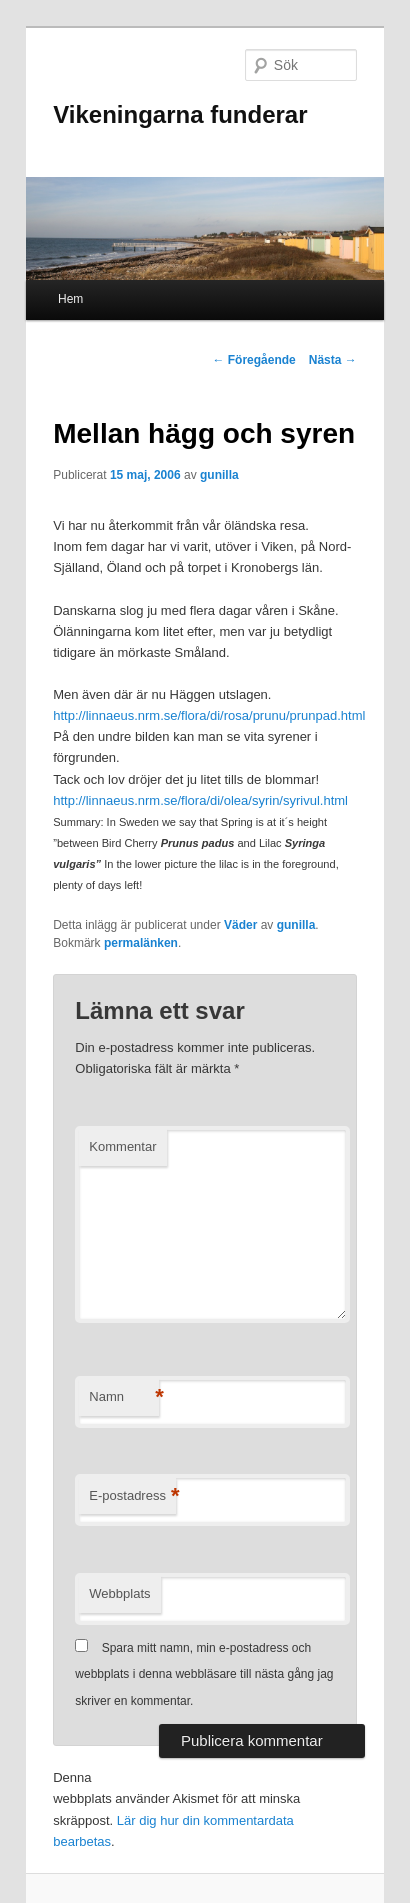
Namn (124, 1397)
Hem (70, 299)
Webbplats (119, 1593)
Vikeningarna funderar (180, 114)
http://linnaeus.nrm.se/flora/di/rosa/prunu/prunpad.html (209, 715)
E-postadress (132, 1496)
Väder (240, 925)
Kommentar (122, 1146)
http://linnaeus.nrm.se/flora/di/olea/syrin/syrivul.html (200, 800)
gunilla (219, 475)
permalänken (141, 943)
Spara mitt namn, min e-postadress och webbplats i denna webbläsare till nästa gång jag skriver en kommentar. (204, 1674)
